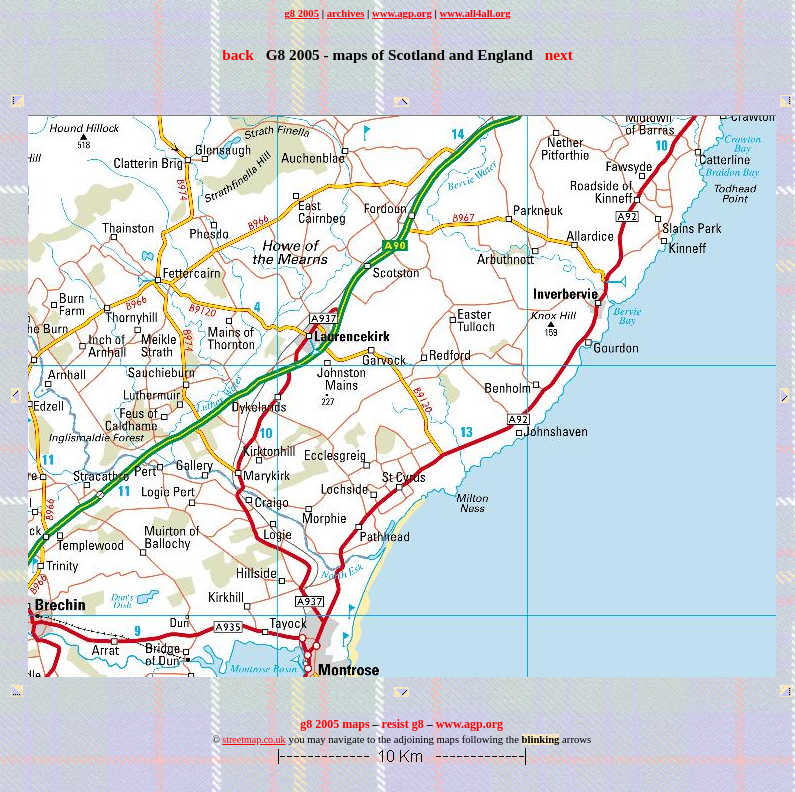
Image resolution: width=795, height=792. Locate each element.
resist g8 (403, 724)
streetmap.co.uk (253, 739)
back (238, 54)
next (559, 54)
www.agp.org (402, 13)
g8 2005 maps (334, 724)
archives (346, 13)
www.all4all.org (475, 13)
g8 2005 (301, 13)
